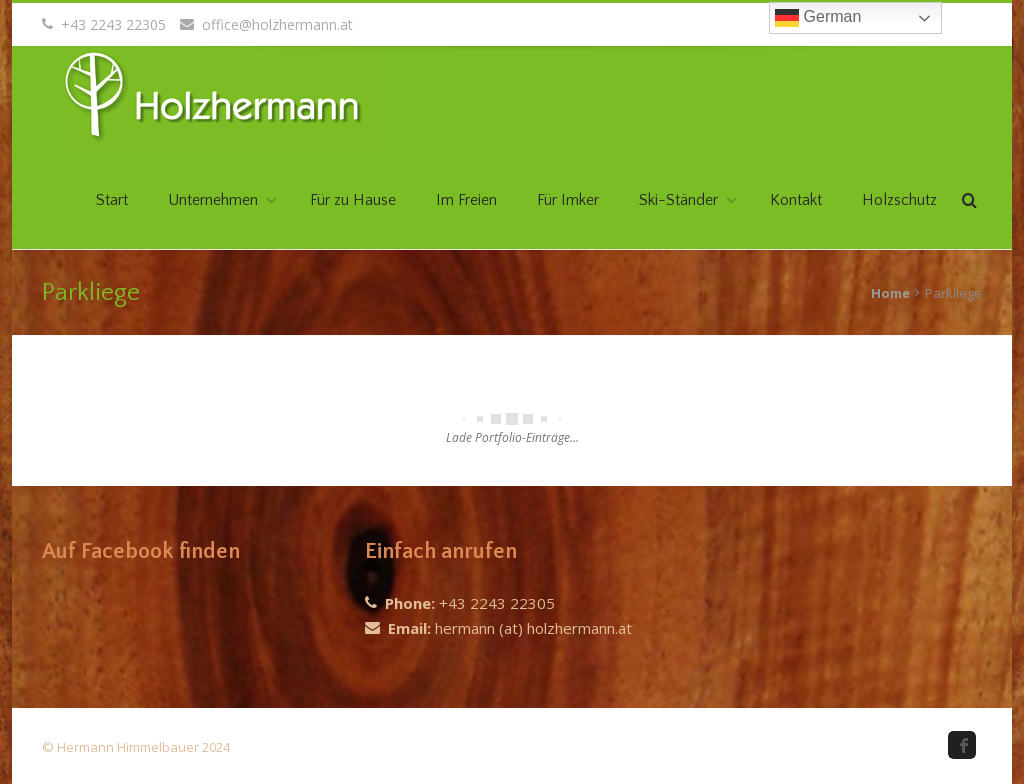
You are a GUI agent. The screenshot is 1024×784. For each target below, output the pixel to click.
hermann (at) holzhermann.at (533, 628)
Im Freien (466, 200)
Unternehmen (213, 200)
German (818, 18)
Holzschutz (899, 200)
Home (890, 293)
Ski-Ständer (678, 200)
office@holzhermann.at (266, 24)
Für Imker (568, 200)
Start (112, 200)
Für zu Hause (353, 200)
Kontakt (796, 200)
